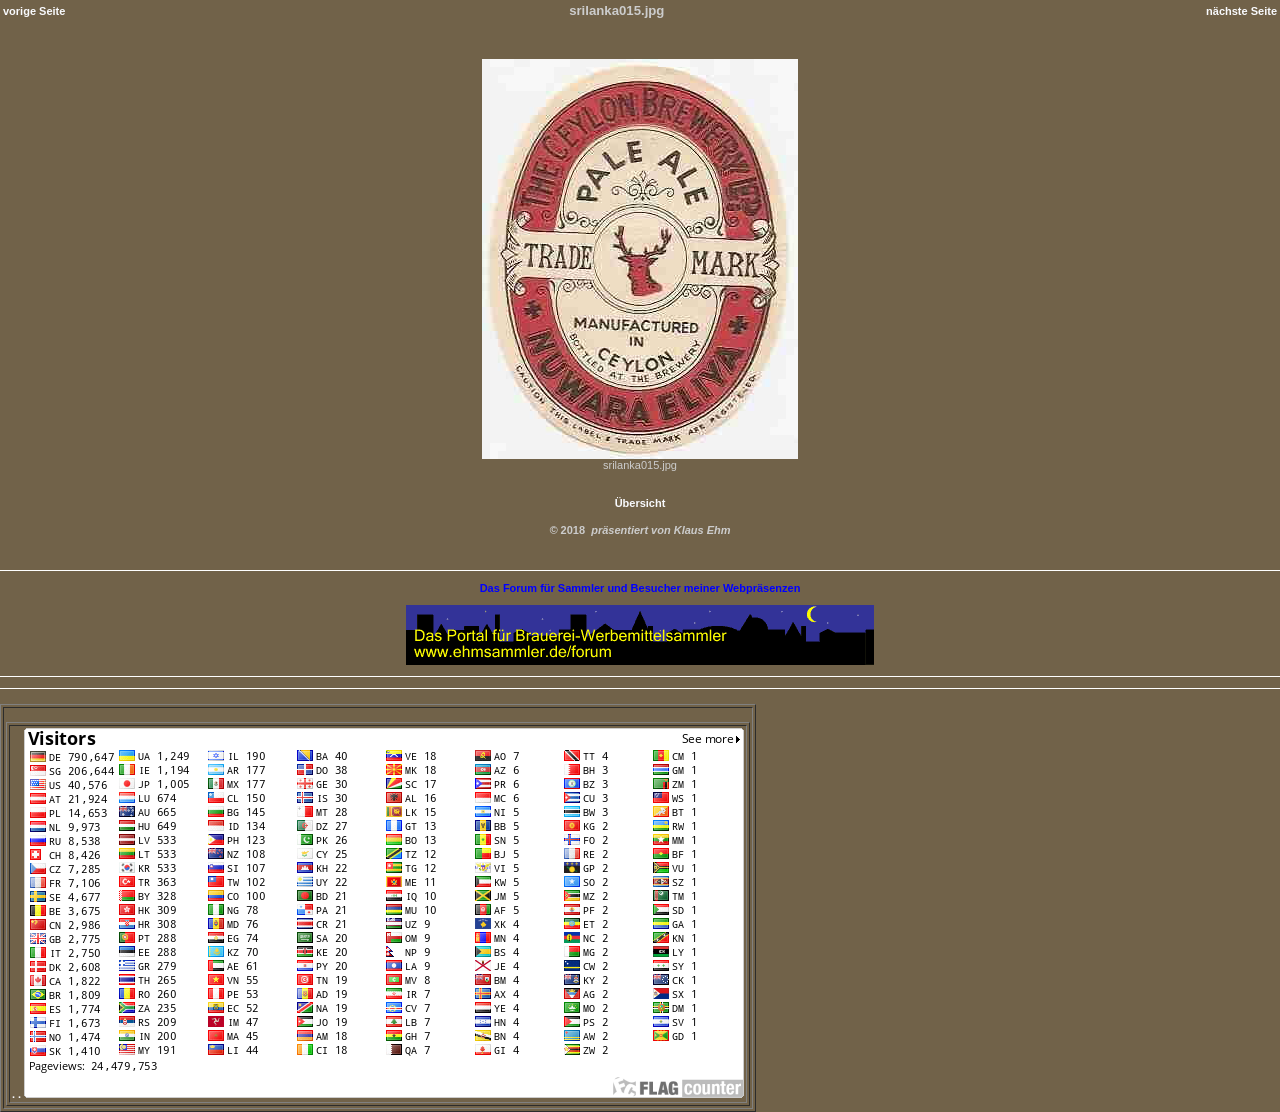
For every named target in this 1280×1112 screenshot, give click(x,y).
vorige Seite (34, 11)
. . (378, 1094)
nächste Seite (1241, 11)
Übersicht (640, 503)
